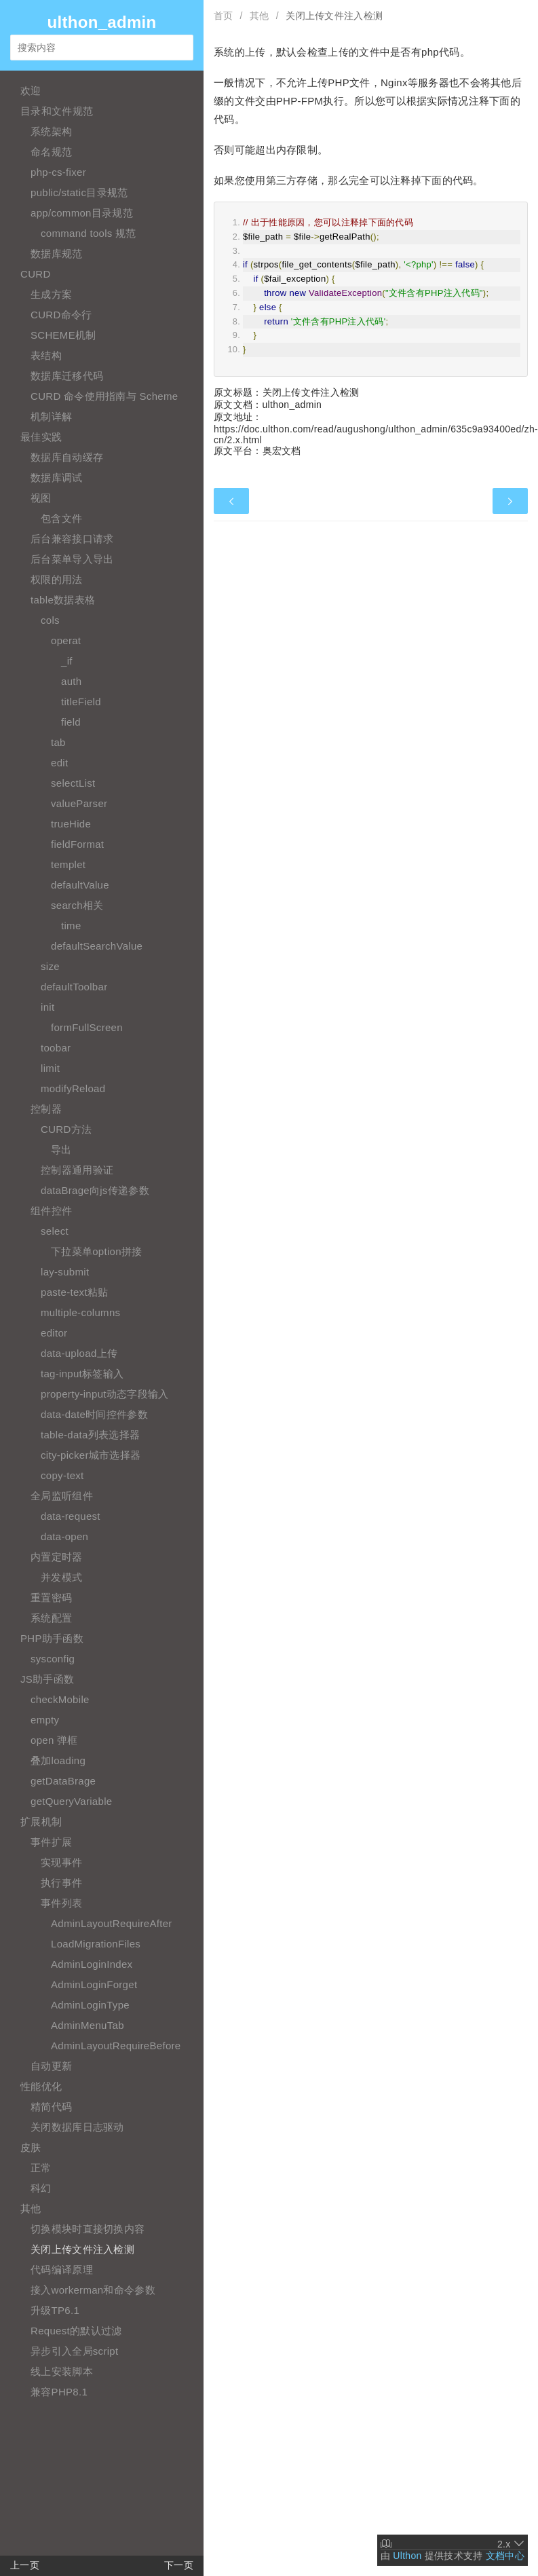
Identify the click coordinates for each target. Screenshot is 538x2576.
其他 (30, 2208)
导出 (61, 1149)
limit (50, 1068)
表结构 (46, 355)
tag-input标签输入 (82, 1373)
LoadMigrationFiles (95, 1943)
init (47, 1007)
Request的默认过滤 (76, 2330)
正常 (41, 2167)
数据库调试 (57, 477)
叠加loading (58, 1760)
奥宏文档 (282, 450)
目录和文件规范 (56, 111)
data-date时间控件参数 (94, 1414)
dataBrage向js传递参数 (95, 1190)
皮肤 (30, 2147)
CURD (35, 274)
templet (68, 864)
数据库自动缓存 (67, 457)
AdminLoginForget (94, 1984)
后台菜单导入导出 (72, 559)
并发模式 (61, 1577)
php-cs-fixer (58, 172)
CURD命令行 (61, 314)
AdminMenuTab (87, 2025)
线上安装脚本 (62, 2371)
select (55, 1231)
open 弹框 (54, 1740)
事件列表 (61, 1903)
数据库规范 (57, 253)
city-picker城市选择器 (90, 1455)
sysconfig (53, 1658)
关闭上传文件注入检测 (82, 2249)
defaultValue (80, 885)
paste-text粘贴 (74, 1292)
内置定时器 (57, 1557)
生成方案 (51, 294)
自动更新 (51, 2066)
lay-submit (65, 1271)
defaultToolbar (74, 986)
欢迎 (30, 90)
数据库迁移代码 (67, 375)
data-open (64, 1536)
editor (54, 1333)
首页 (223, 15)
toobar (56, 1047)
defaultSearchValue (96, 946)
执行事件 (61, 1882)
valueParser (79, 803)
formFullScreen (87, 1027)
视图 (41, 498)
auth (71, 681)
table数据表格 (63, 599)
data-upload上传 (79, 1353)
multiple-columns (80, 1312)
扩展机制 (41, 1821)
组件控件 (51, 1210)
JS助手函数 (47, 1679)
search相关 (77, 905)
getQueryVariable (71, 1801)
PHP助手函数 (51, 1638)
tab (58, 742)
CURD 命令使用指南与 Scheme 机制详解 (104, 406)
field (71, 722)
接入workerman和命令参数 (93, 2290)
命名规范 (51, 151)
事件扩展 (51, 1842)
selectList (73, 783)
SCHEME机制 (63, 335)
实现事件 (61, 1862)
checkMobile (60, 1699)
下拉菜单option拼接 (96, 1251)
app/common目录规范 (82, 213)
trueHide (71, 823)
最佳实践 (41, 437)
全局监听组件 (62, 1495)
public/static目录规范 (79, 192)
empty (45, 1719)
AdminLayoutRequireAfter (111, 1923)
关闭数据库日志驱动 (77, 2127)
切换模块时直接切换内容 (88, 2229)
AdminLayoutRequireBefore (115, 2045)
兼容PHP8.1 (59, 2391)
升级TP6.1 (55, 2310)
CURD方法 (66, 1129)
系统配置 (51, 1618)
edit (59, 762)
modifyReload (73, 1088)
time (71, 925)
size (50, 966)
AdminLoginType (90, 2005)
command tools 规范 (88, 233)
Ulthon (407, 2555)
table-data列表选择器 (90, 1434)
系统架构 (51, 131)
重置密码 (51, 1597)
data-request (70, 1516)
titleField (81, 701)
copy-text (62, 1475)
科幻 (41, 2188)
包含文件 (61, 518)
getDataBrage (63, 1781)
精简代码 (51, 2106)
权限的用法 (57, 579)
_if (67, 661)
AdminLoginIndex (91, 1964)
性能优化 (41, 2086)
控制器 (46, 1109)
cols (50, 620)
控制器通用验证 (77, 1170)
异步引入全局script (74, 2351)
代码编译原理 (62, 2269)
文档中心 (505, 2555)
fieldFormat (77, 844)
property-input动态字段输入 (105, 1394)
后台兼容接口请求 (72, 538)
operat (66, 640)
